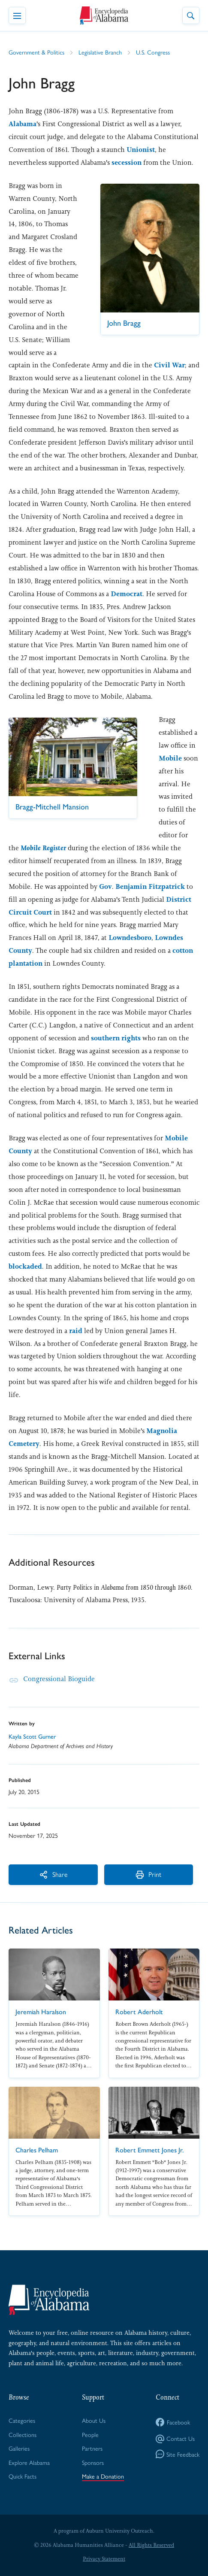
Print (144, 1874)
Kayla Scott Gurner (32, 1736)
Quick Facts (22, 2476)
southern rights (116, 1038)
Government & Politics (36, 52)
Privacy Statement (104, 2558)
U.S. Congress (153, 52)
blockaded (25, 1266)
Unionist (141, 149)
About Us (94, 2420)
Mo (43, 847)
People (90, 2434)
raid (75, 1330)
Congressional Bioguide (59, 1678)
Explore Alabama (29, 2462)
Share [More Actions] (51, 1874)
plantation (25, 963)
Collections (22, 2434)
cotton (182, 950)
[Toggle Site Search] (190, 15)
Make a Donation (103, 2476)
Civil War (169, 365)
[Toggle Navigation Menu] (17, 15)
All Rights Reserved (151, 2545)
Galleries (19, 2448)
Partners (92, 2448)
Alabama (22, 123)
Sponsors (93, 2462)
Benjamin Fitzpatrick (150, 886)
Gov (105, 886)
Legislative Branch (100, 52)
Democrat (126, 593)
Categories (22, 2420)
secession (127, 162)
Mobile (170, 758)
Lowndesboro (130, 937)
